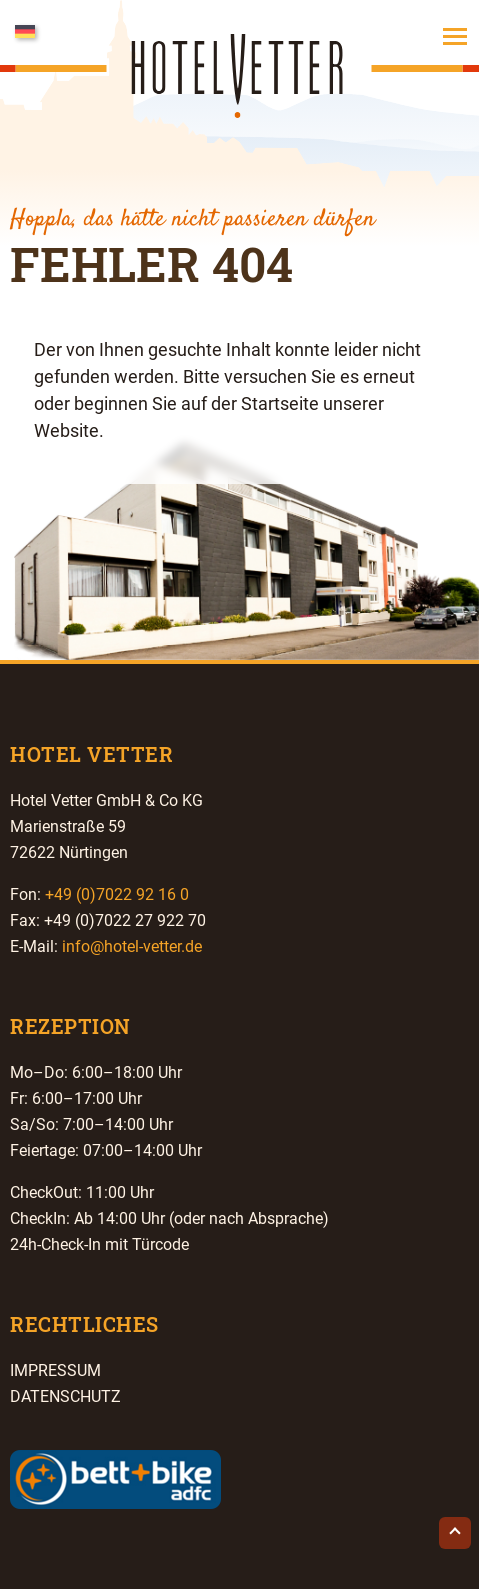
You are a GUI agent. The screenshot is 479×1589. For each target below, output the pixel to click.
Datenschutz (65, 1396)
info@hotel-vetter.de (132, 946)
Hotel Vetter (240, 100)
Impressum (55, 1370)
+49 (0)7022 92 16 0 (117, 894)
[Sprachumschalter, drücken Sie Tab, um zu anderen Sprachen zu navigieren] (50, 30)
